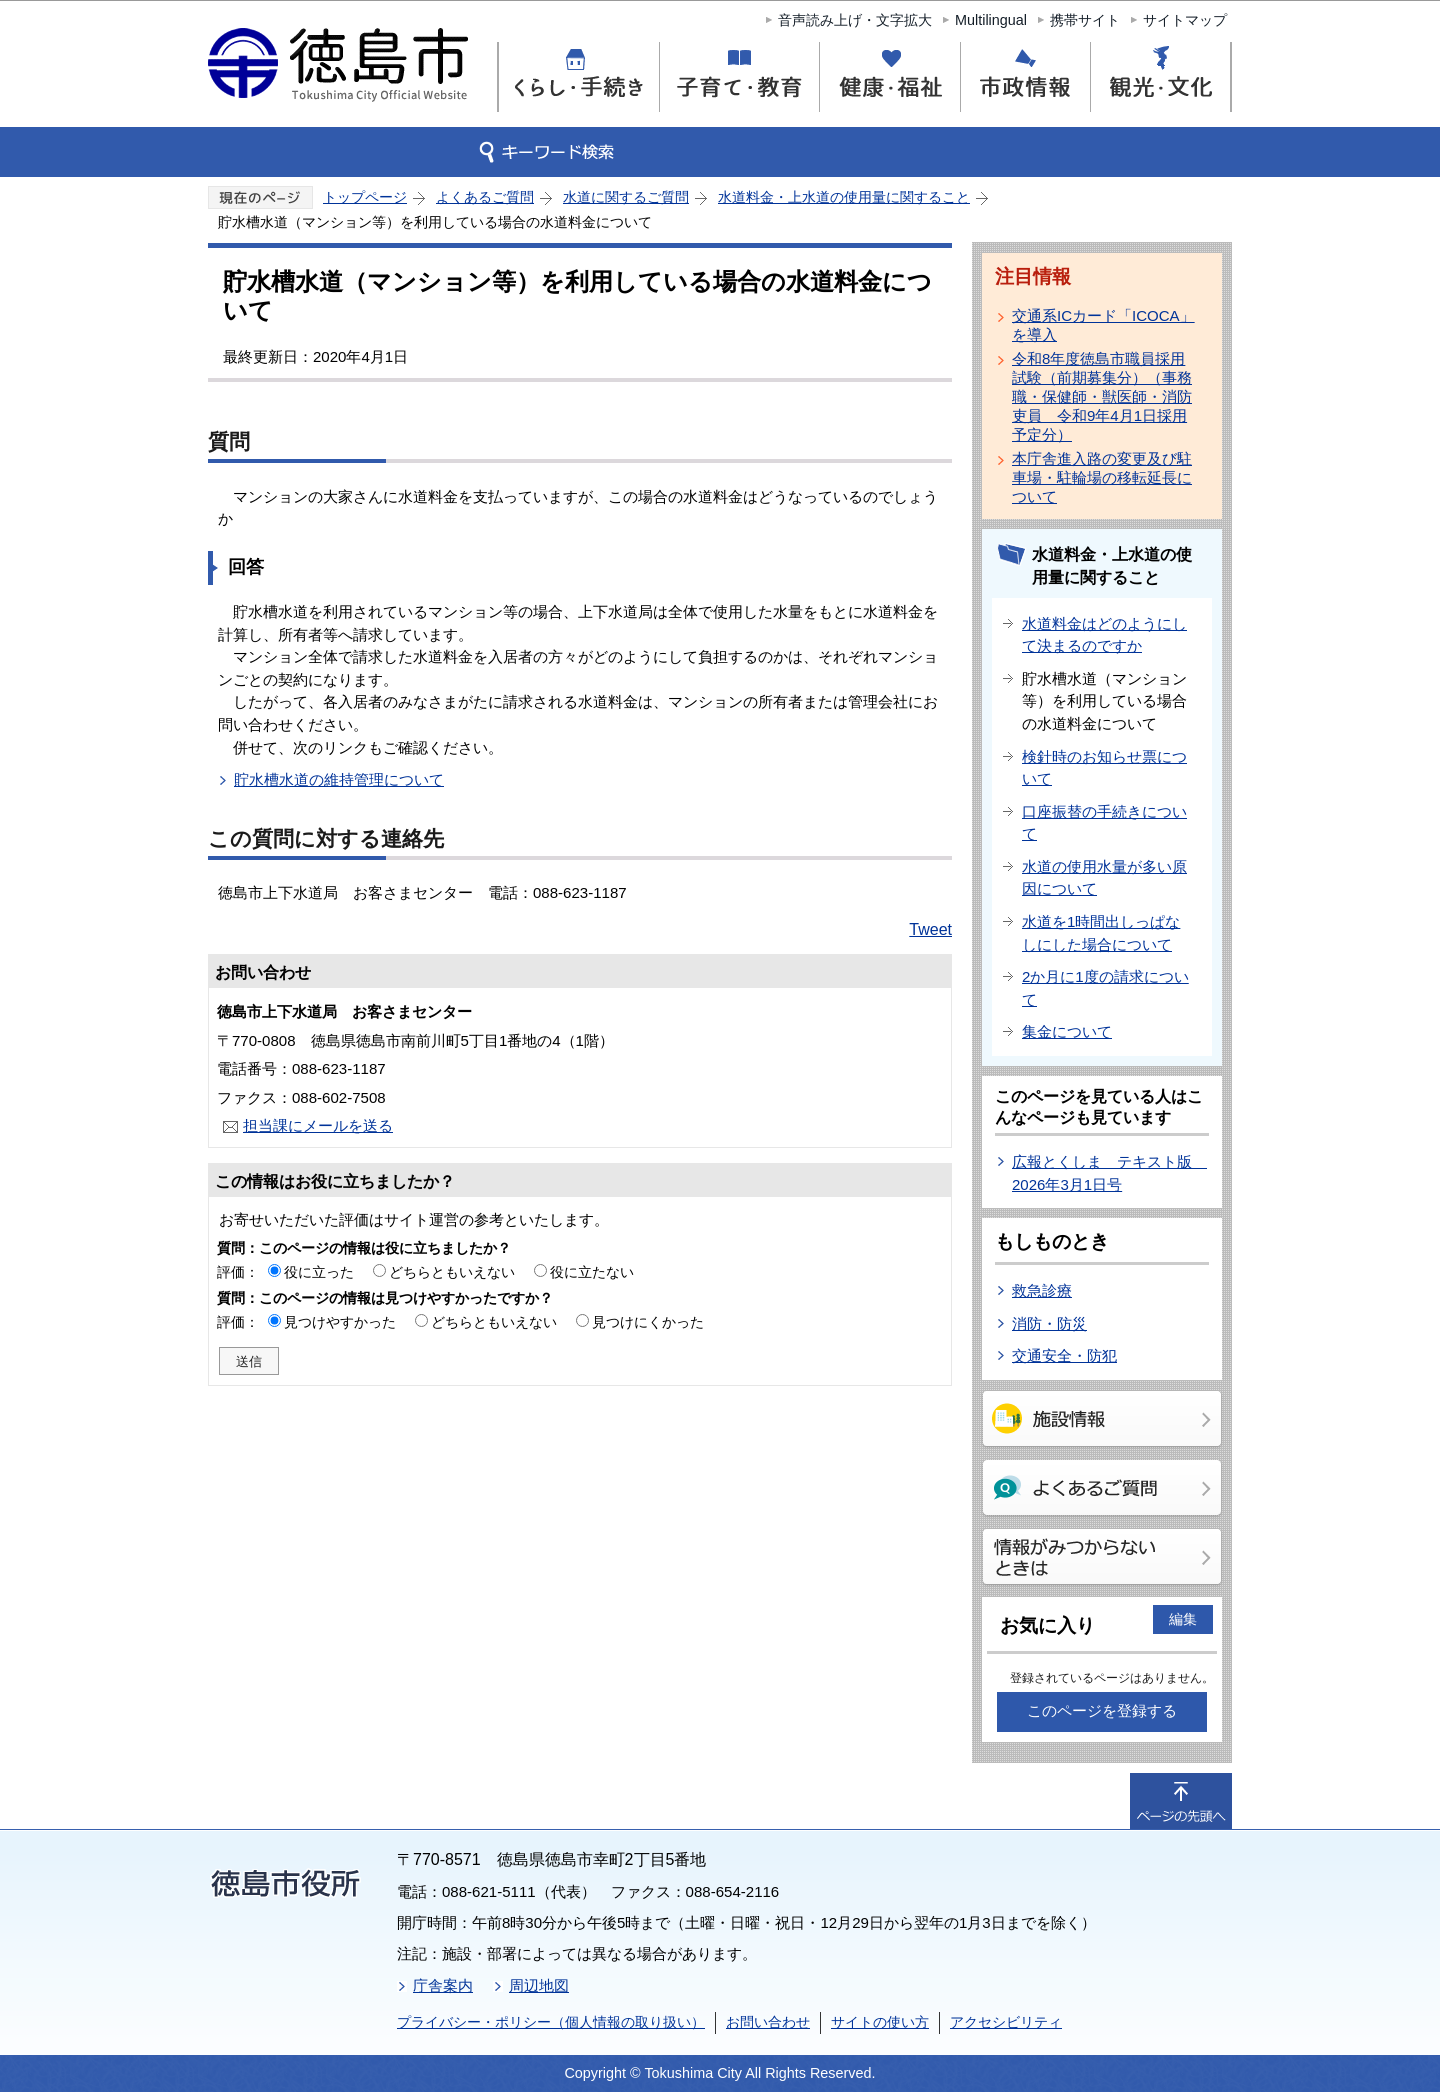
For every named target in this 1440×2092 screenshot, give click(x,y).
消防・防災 (1049, 1323)
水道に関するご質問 (626, 197)
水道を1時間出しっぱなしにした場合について (1101, 933)
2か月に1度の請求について (1105, 988)
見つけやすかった (340, 1322)
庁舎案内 (443, 1985)
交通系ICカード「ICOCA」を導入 (1103, 325)
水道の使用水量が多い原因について (1104, 878)
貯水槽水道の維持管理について (339, 779)
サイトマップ (1185, 20)
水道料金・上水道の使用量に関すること (844, 197)
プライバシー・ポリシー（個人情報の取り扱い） (551, 2022)
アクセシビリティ (1006, 2022)
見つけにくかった (648, 1322)
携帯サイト (1085, 20)
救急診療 (1042, 1290)
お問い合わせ (768, 2022)
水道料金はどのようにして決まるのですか (1104, 635)
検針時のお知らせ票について (1104, 768)
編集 (1183, 1619)
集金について (1067, 1031)
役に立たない (592, 1272)
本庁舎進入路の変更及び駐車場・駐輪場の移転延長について (1102, 477)
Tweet (930, 929)
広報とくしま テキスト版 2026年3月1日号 (1109, 1173)
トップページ (365, 197)
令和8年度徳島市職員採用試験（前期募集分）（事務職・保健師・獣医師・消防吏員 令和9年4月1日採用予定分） (1102, 396)
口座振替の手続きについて (1104, 823)
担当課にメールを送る (318, 1125)
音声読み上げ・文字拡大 (855, 20)
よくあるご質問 (485, 197)
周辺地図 (539, 1985)
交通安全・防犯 (1064, 1355)
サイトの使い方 (880, 2022)
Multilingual (991, 20)
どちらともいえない (452, 1272)
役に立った (319, 1272)
